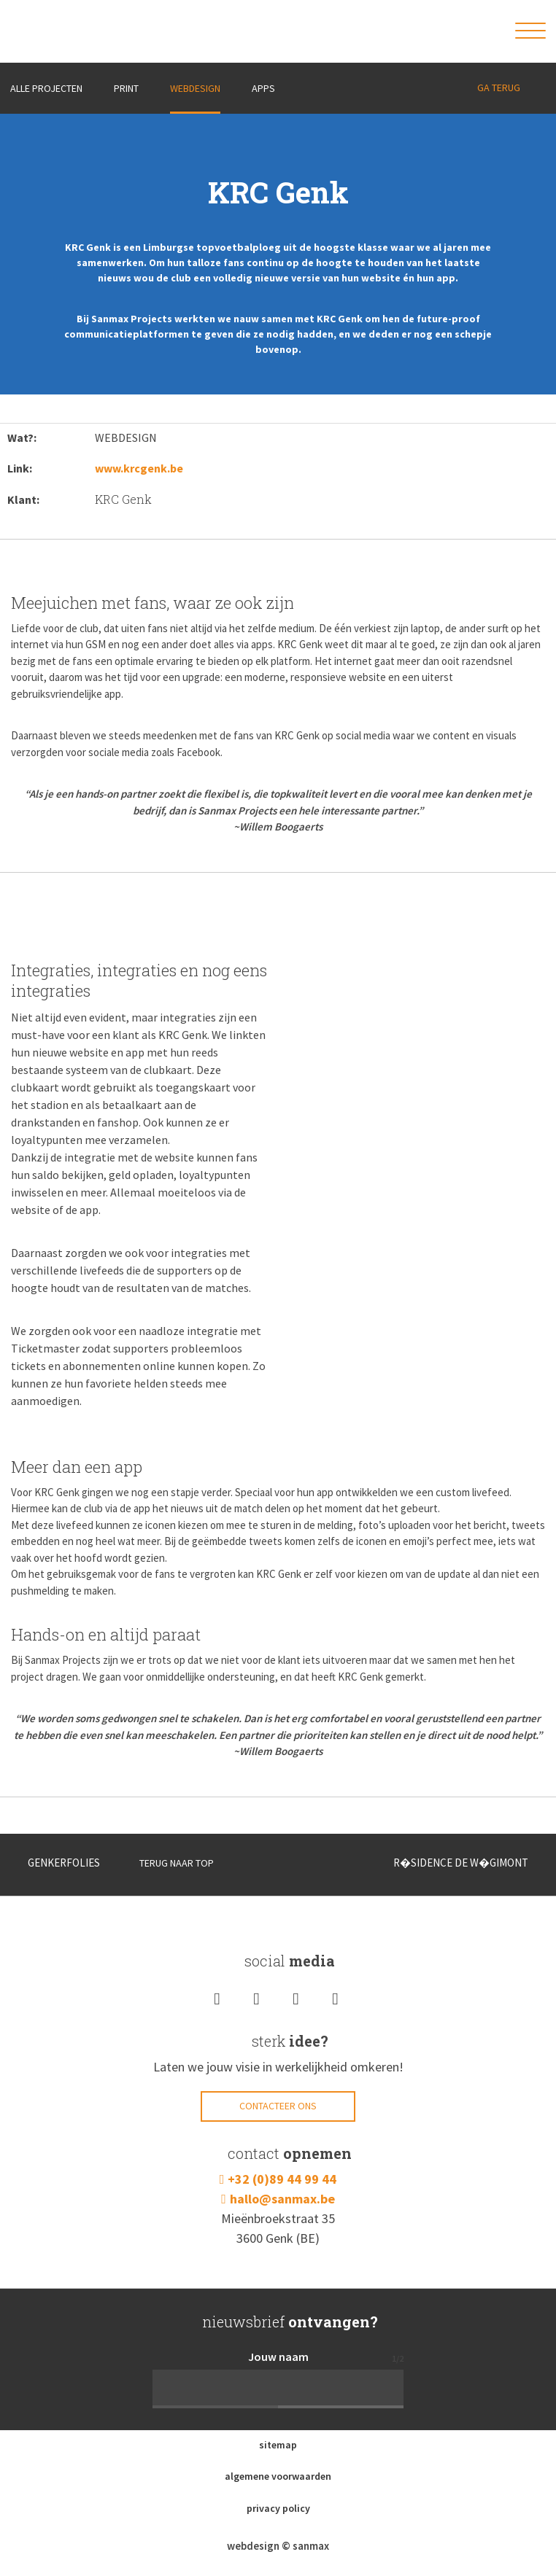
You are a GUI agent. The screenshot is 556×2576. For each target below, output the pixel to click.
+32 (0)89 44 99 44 (282, 2179)
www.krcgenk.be (139, 468)
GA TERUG (498, 87)
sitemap (278, 2444)
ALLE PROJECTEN (46, 88)
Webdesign (195, 88)
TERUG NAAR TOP (166, 1862)
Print (126, 88)
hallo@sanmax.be (282, 2198)
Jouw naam (278, 2356)
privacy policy (278, 2508)
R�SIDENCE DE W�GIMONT (467, 1863)
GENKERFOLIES (55, 1863)
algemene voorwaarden (278, 2476)
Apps (263, 88)
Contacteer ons (278, 2105)
